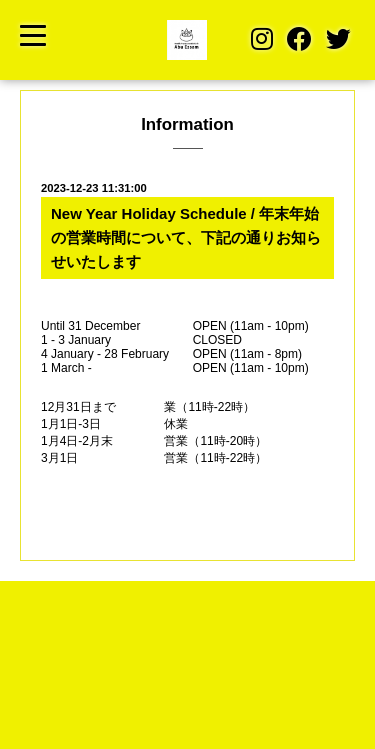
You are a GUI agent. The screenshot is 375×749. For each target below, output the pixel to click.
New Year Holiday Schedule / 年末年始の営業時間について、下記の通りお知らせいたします (186, 237)
